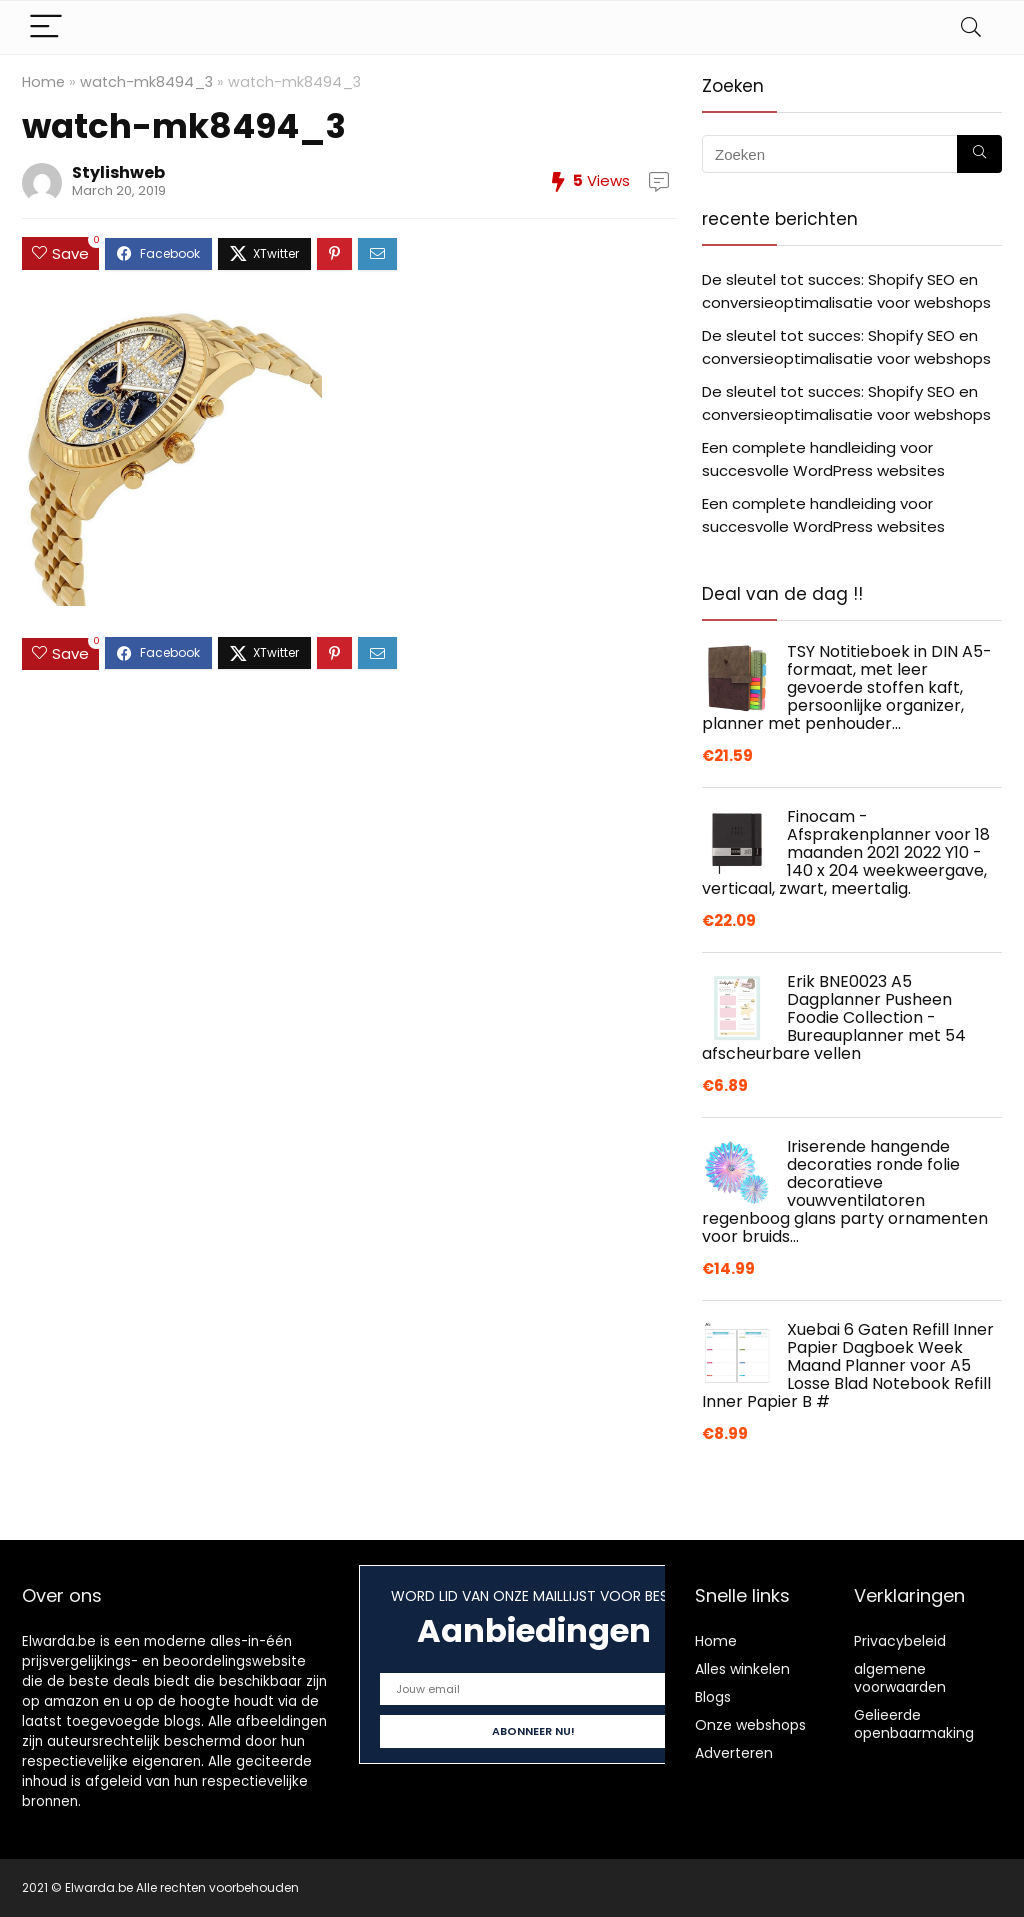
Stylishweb (118, 172)
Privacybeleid (900, 1641)
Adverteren (734, 1753)
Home (43, 82)
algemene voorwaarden (900, 1678)
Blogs (713, 1697)
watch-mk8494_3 (146, 82)
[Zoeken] (979, 154)
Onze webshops (750, 1725)
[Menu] (46, 27)
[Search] (971, 27)
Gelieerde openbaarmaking (914, 1724)
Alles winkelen (742, 1669)
